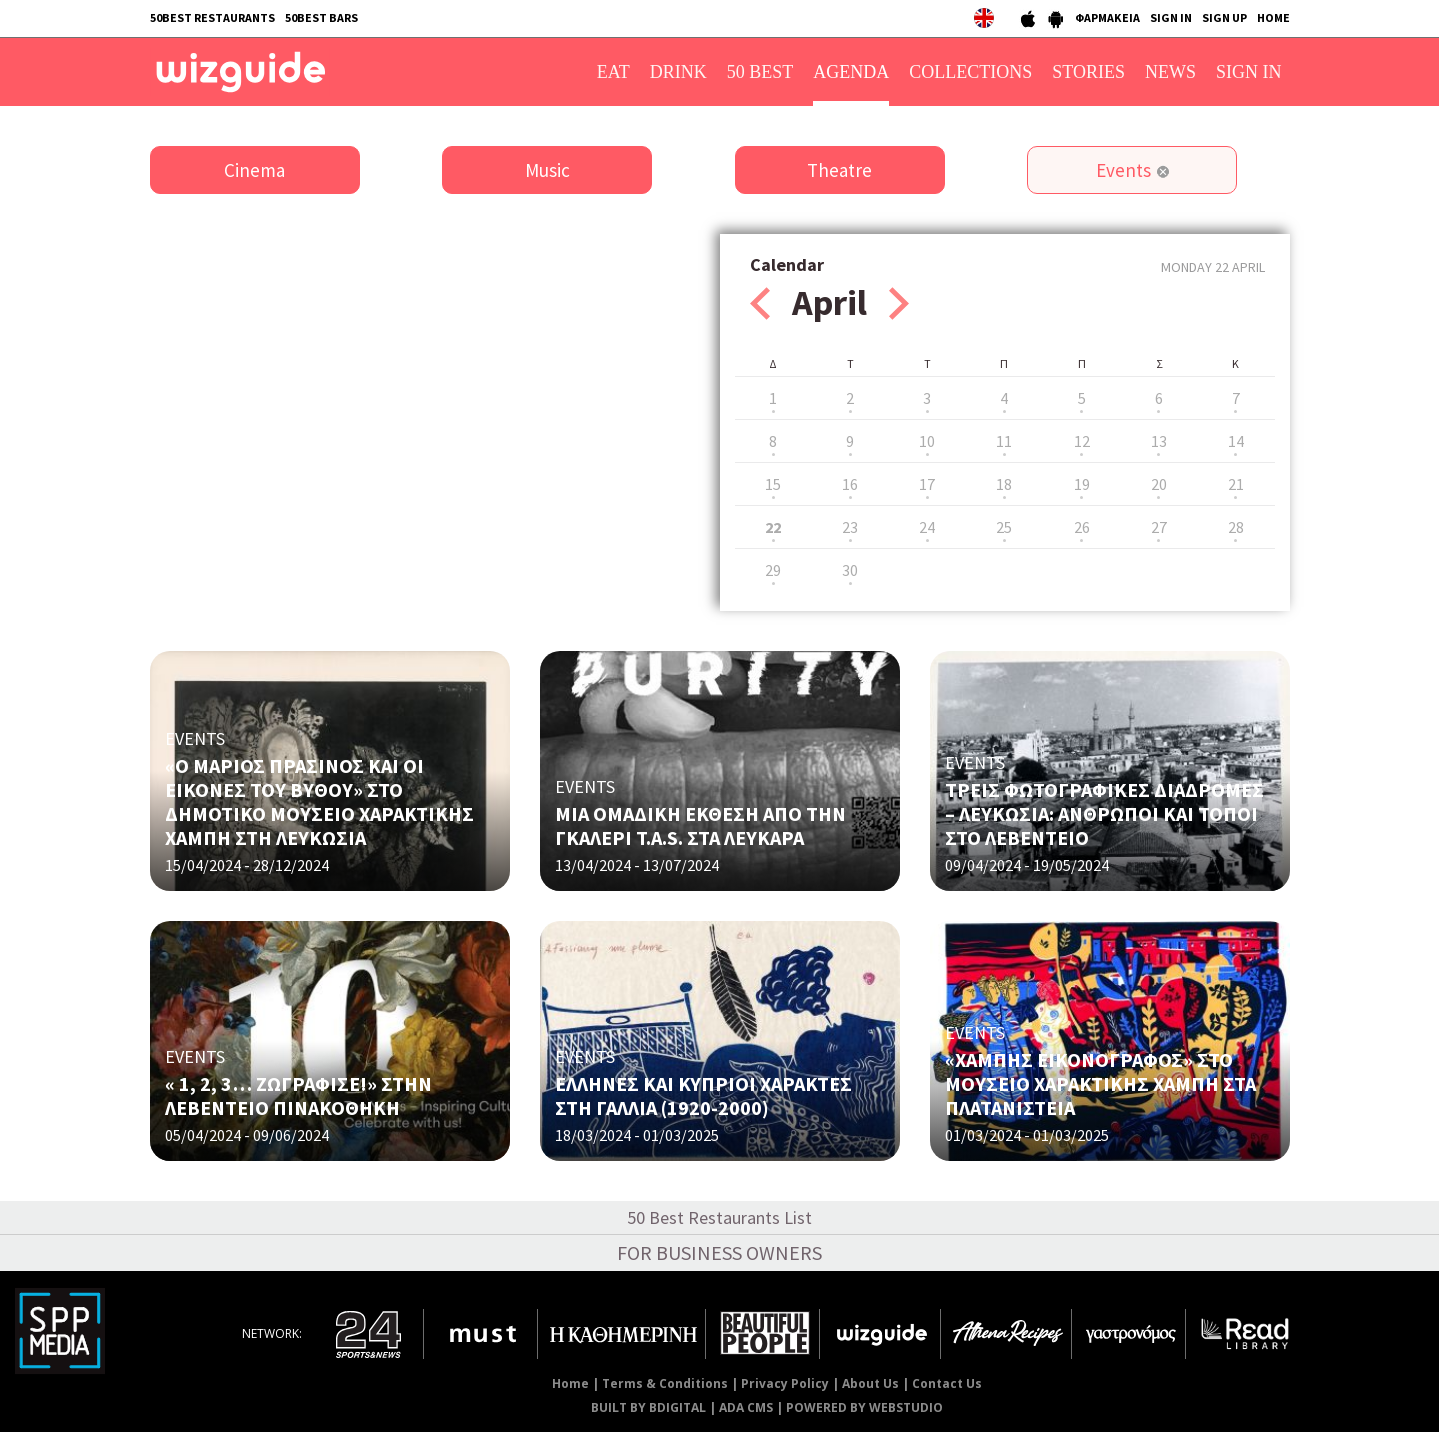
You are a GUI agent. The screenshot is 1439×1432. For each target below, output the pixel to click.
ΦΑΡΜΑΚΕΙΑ (1107, 17)
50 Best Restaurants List (719, 1217)
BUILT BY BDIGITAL (648, 1407)
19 (1082, 484)
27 (1159, 527)
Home (570, 1383)
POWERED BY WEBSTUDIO (864, 1407)
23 (850, 527)
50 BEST (760, 72)
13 (1159, 441)
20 (1159, 484)
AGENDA (851, 72)
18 (1004, 484)
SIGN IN (1171, 17)
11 (1004, 441)
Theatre (839, 170)
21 (1236, 484)
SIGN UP (1224, 17)
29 (773, 570)
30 (850, 570)
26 (1082, 527)
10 (927, 441)
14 (1236, 441)
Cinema (254, 170)
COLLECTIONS (970, 72)
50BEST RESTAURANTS (212, 17)
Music (547, 170)
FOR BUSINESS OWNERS (719, 1252)
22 (773, 527)
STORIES (1088, 72)
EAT (613, 72)
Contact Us (947, 1383)
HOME (1273, 17)
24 (927, 527)
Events (1123, 170)
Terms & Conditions (665, 1383)
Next (899, 303)
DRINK (678, 72)
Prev (760, 303)
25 (1004, 527)
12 (1082, 441)
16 (850, 484)
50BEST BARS (321, 17)
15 (773, 484)
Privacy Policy (785, 1383)
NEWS (1170, 72)
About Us (870, 1383)
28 (1236, 527)
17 (927, 484)
